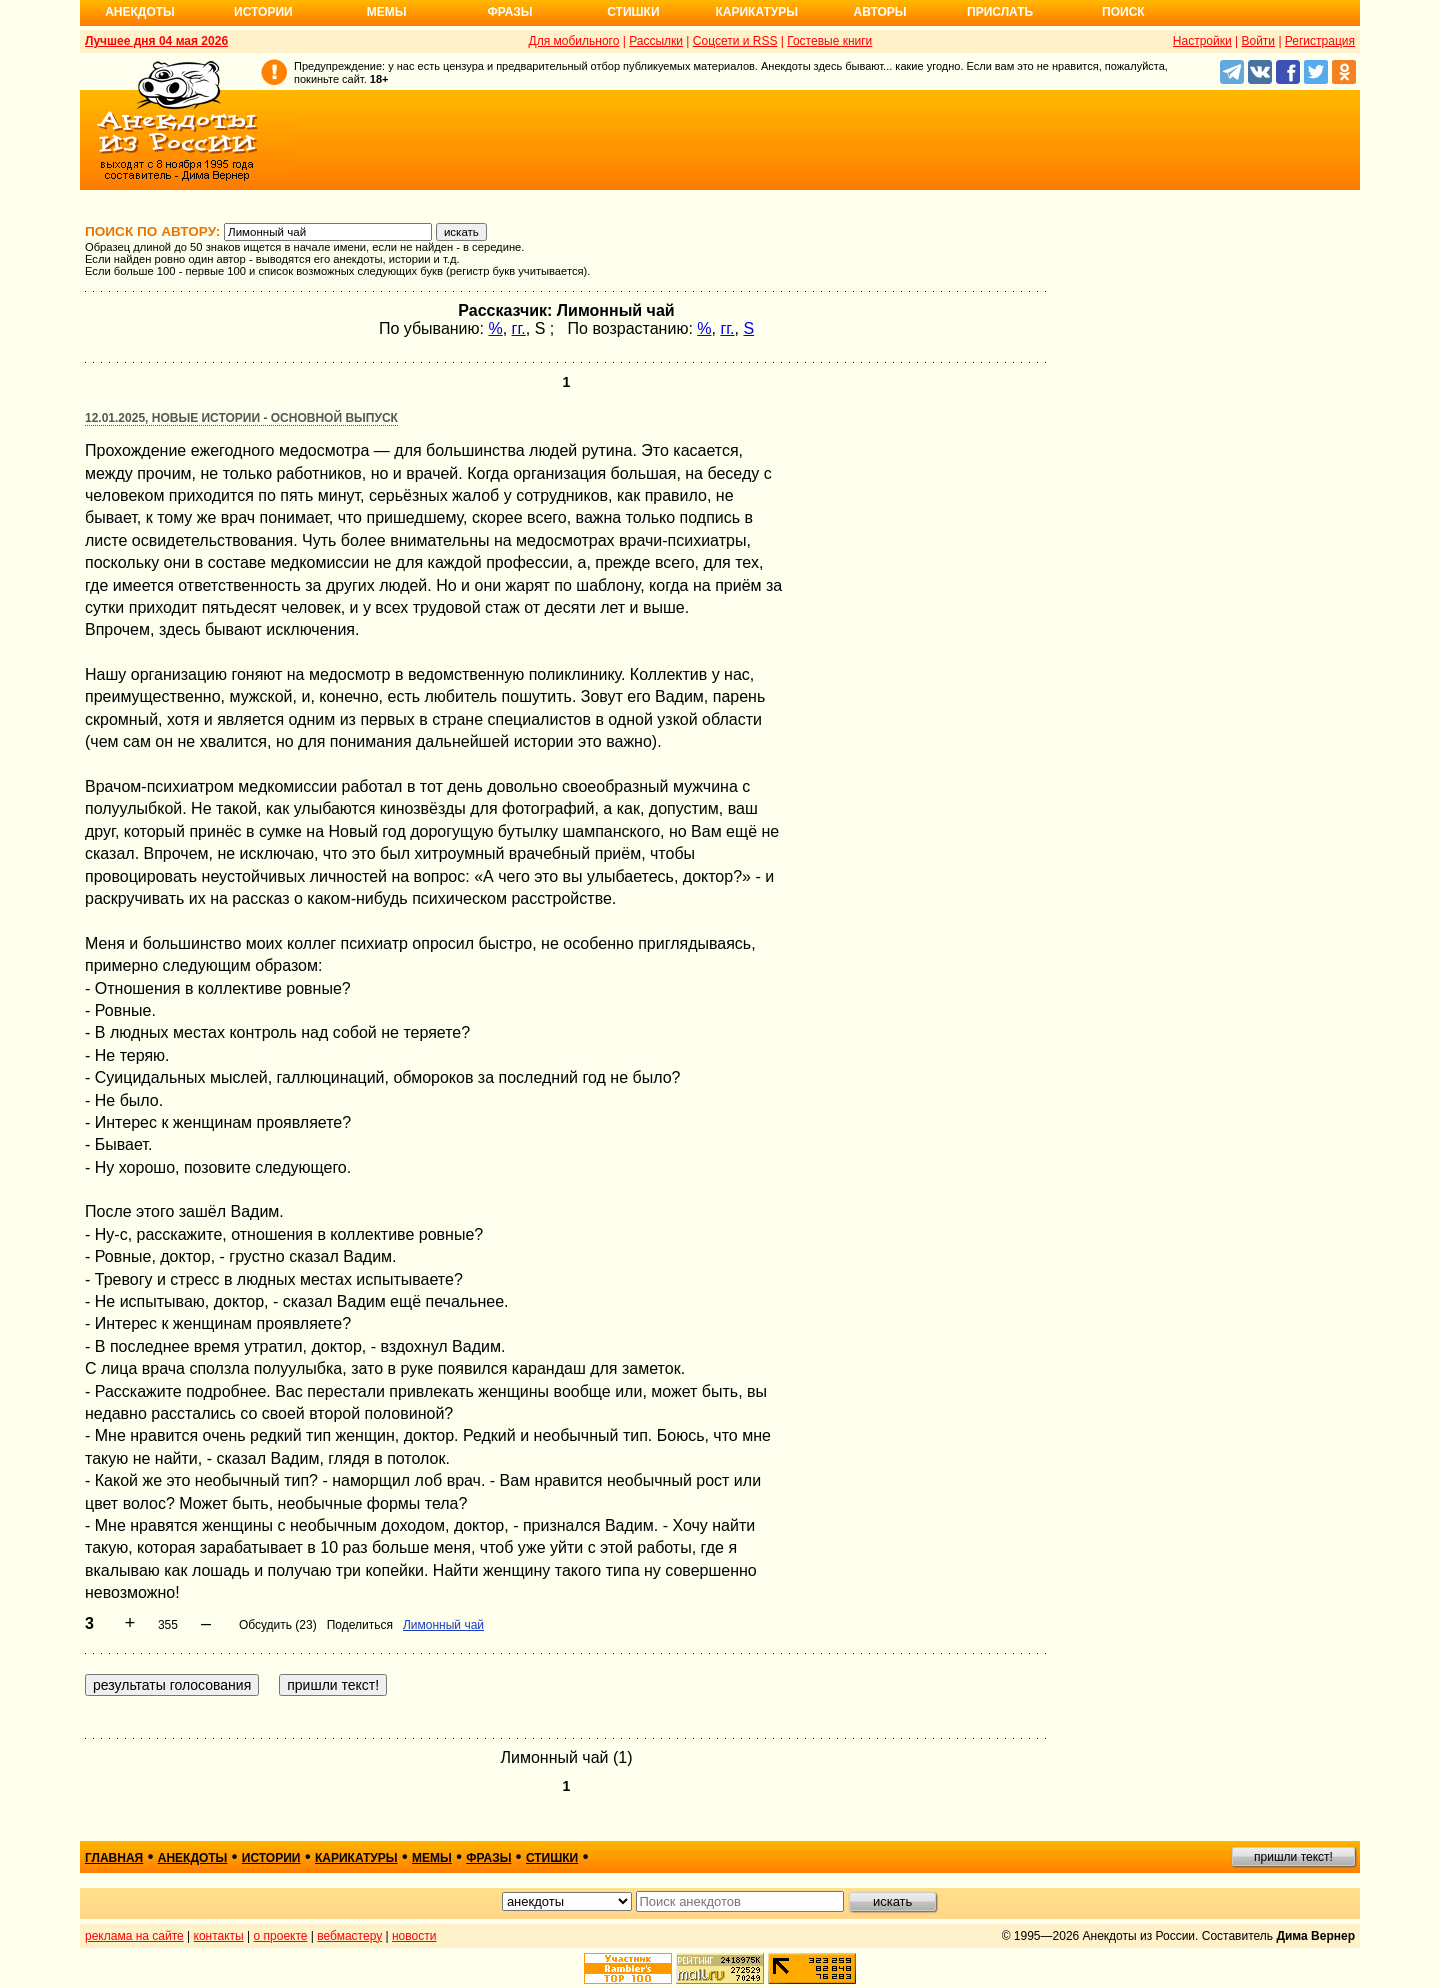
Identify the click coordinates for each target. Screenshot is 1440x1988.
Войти (1258, 41)
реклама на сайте (134, 1936)
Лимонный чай (443, 1625)
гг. (519, 328)
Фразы (509, 12)
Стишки (633, 12)
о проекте (281, 1936)
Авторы (880, 12)
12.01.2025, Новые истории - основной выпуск (241, 418)
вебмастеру (349, 1936)
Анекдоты (140, 12)
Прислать (1000, 12)
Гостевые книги (829, 41)
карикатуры (356, 1858)
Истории (263, 12)
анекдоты (193, 1858)
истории (271, 1858)
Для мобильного (574, 41)
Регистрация (1320, 41)
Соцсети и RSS (735, 41)
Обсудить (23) (278, 1625)
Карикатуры (756, 12)
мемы (432, 1858)
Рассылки (656, 41)
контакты (219, 1936)
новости (414, 1936)
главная (114, 1858)
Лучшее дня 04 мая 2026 (156, 41)
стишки (552, 1858)
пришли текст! (1293, 1857)
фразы (488, 1858)
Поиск (1123, 12)
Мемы (387, 12)
